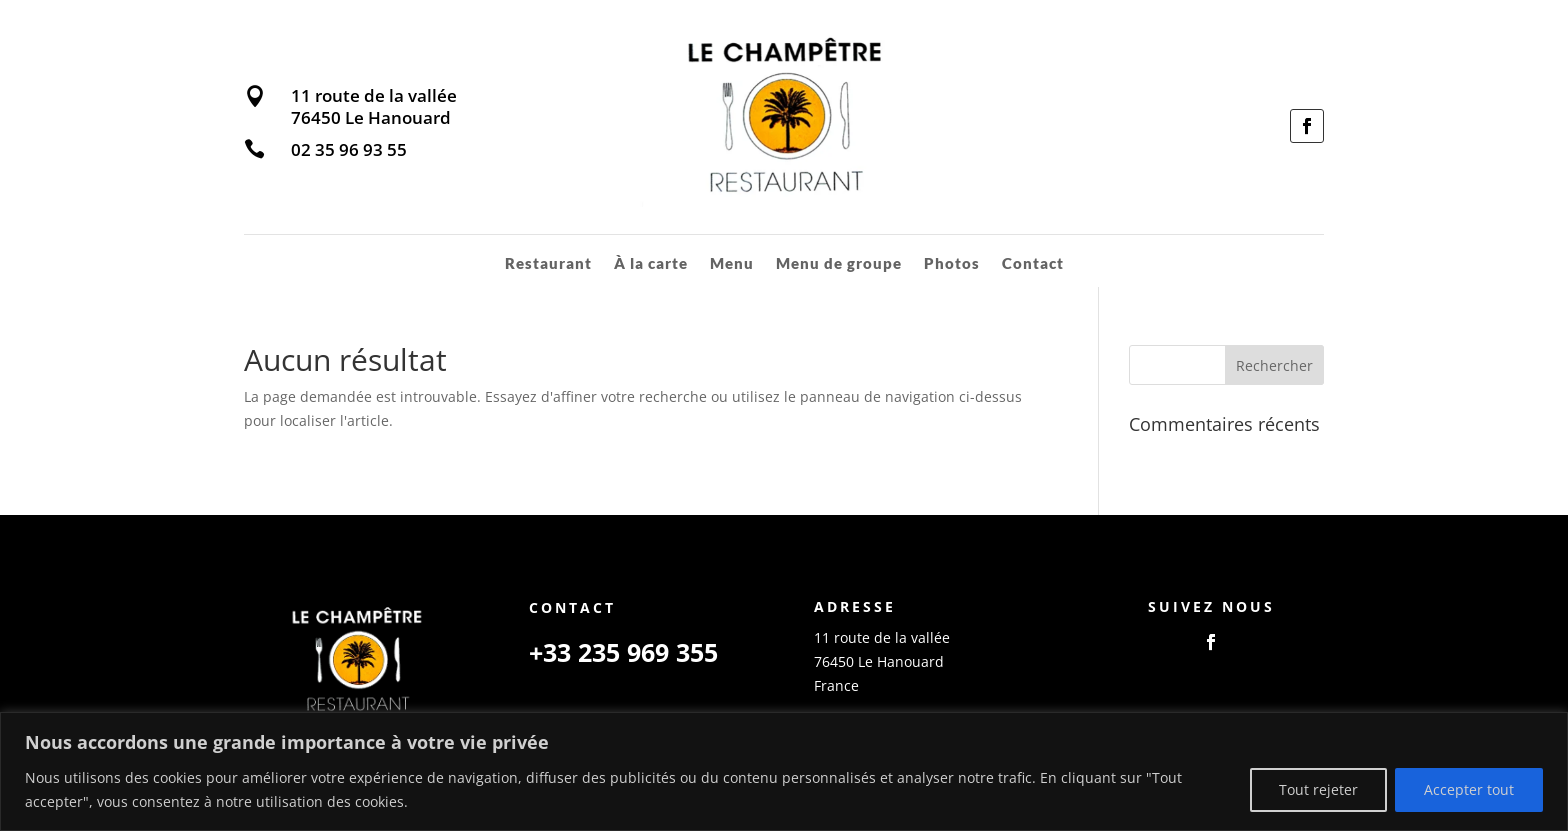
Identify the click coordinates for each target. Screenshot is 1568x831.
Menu (731, 264)
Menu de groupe (838, 264)
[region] (784, 771)
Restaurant (547, 264)
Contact (1033, 264)
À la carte (650, 264)
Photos (952, 264)
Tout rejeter (1318, 789)
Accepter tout (1469, 789)
